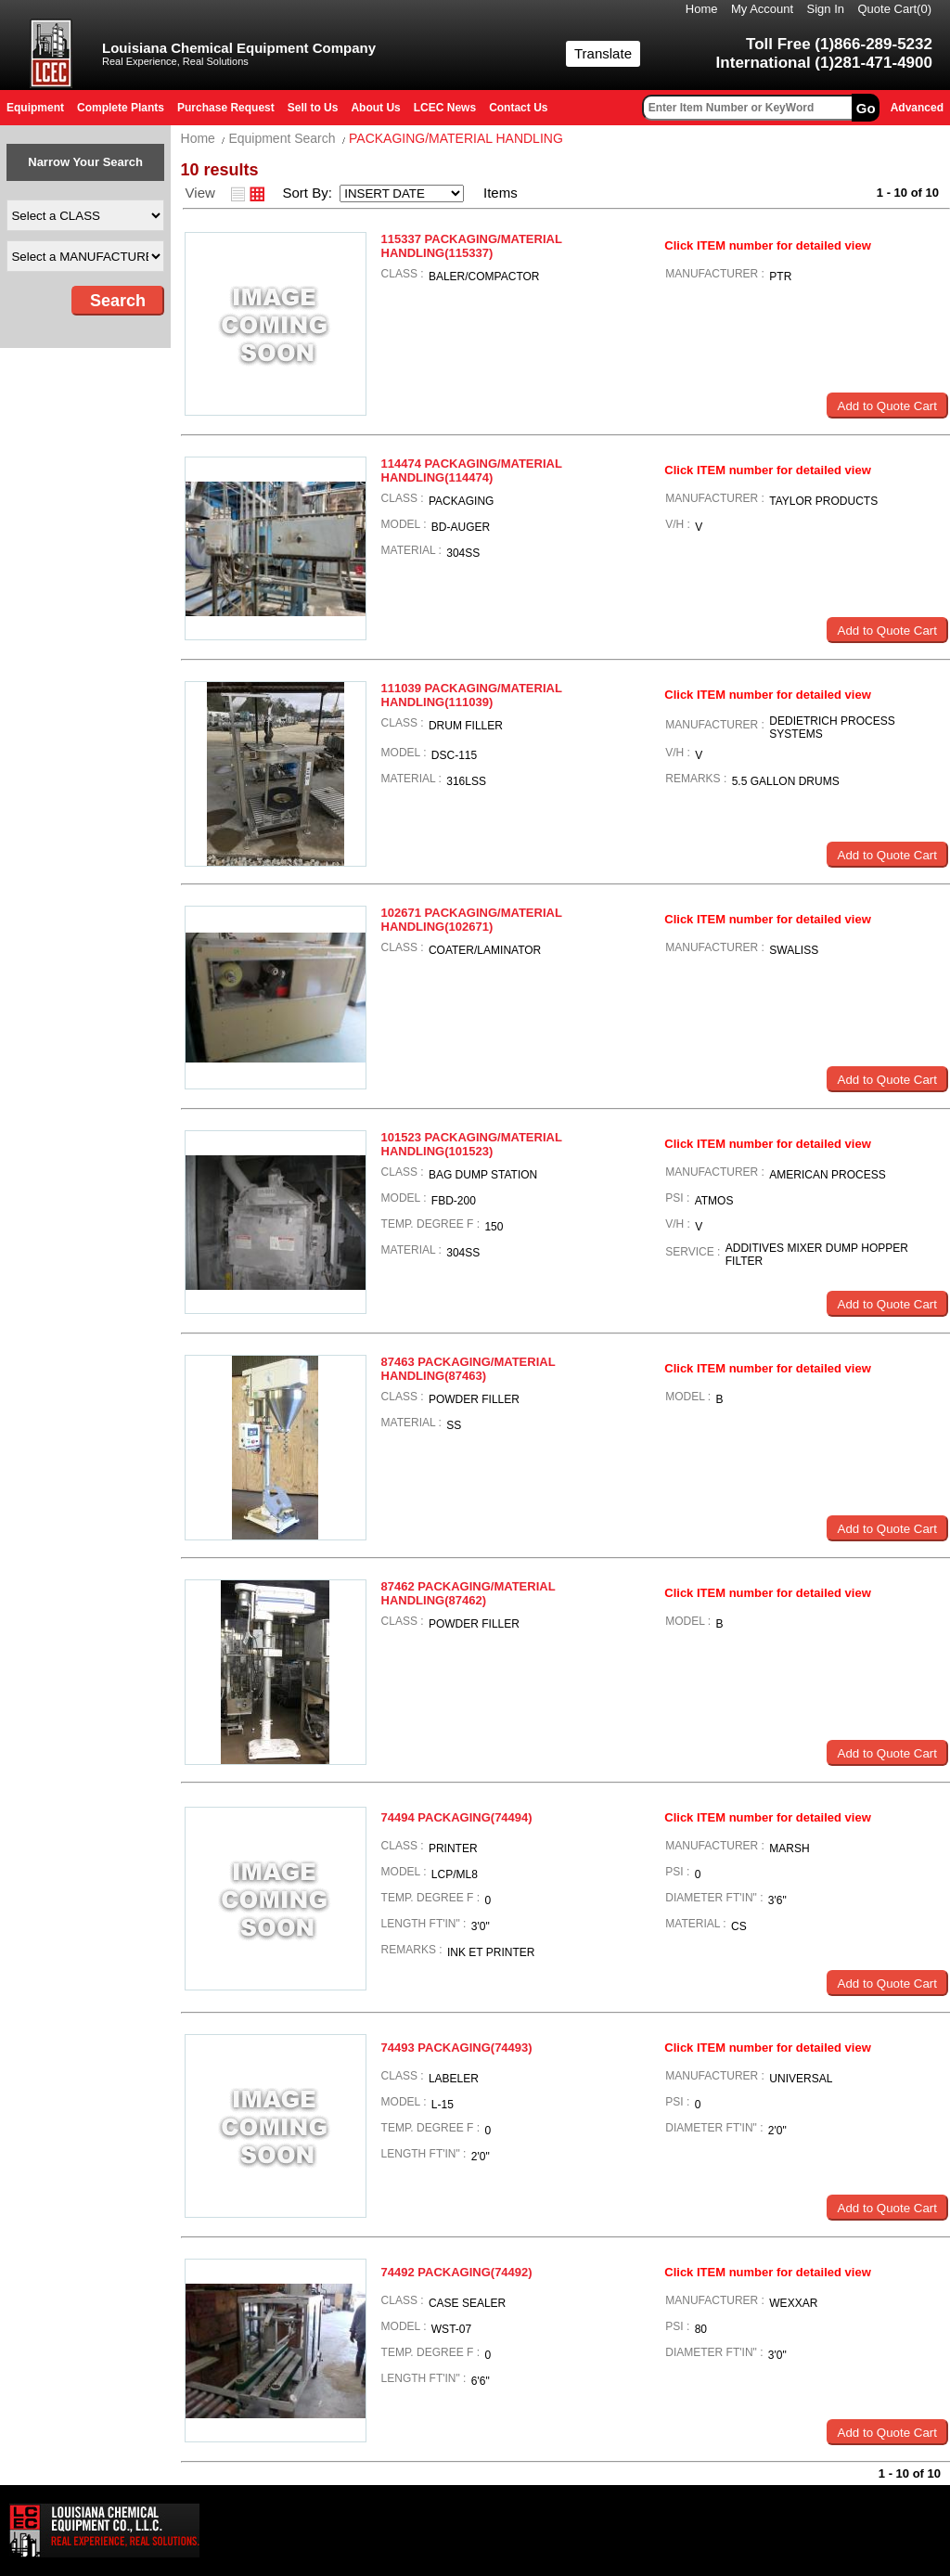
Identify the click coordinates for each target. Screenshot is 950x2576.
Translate (603, 53)
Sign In (825, 9)
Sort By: (309, 192)
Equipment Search (281, 138)
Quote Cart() (895, 9)
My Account (762, 9)
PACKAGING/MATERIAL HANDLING (456, 138)
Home (702, 9)
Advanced (917, 107)
